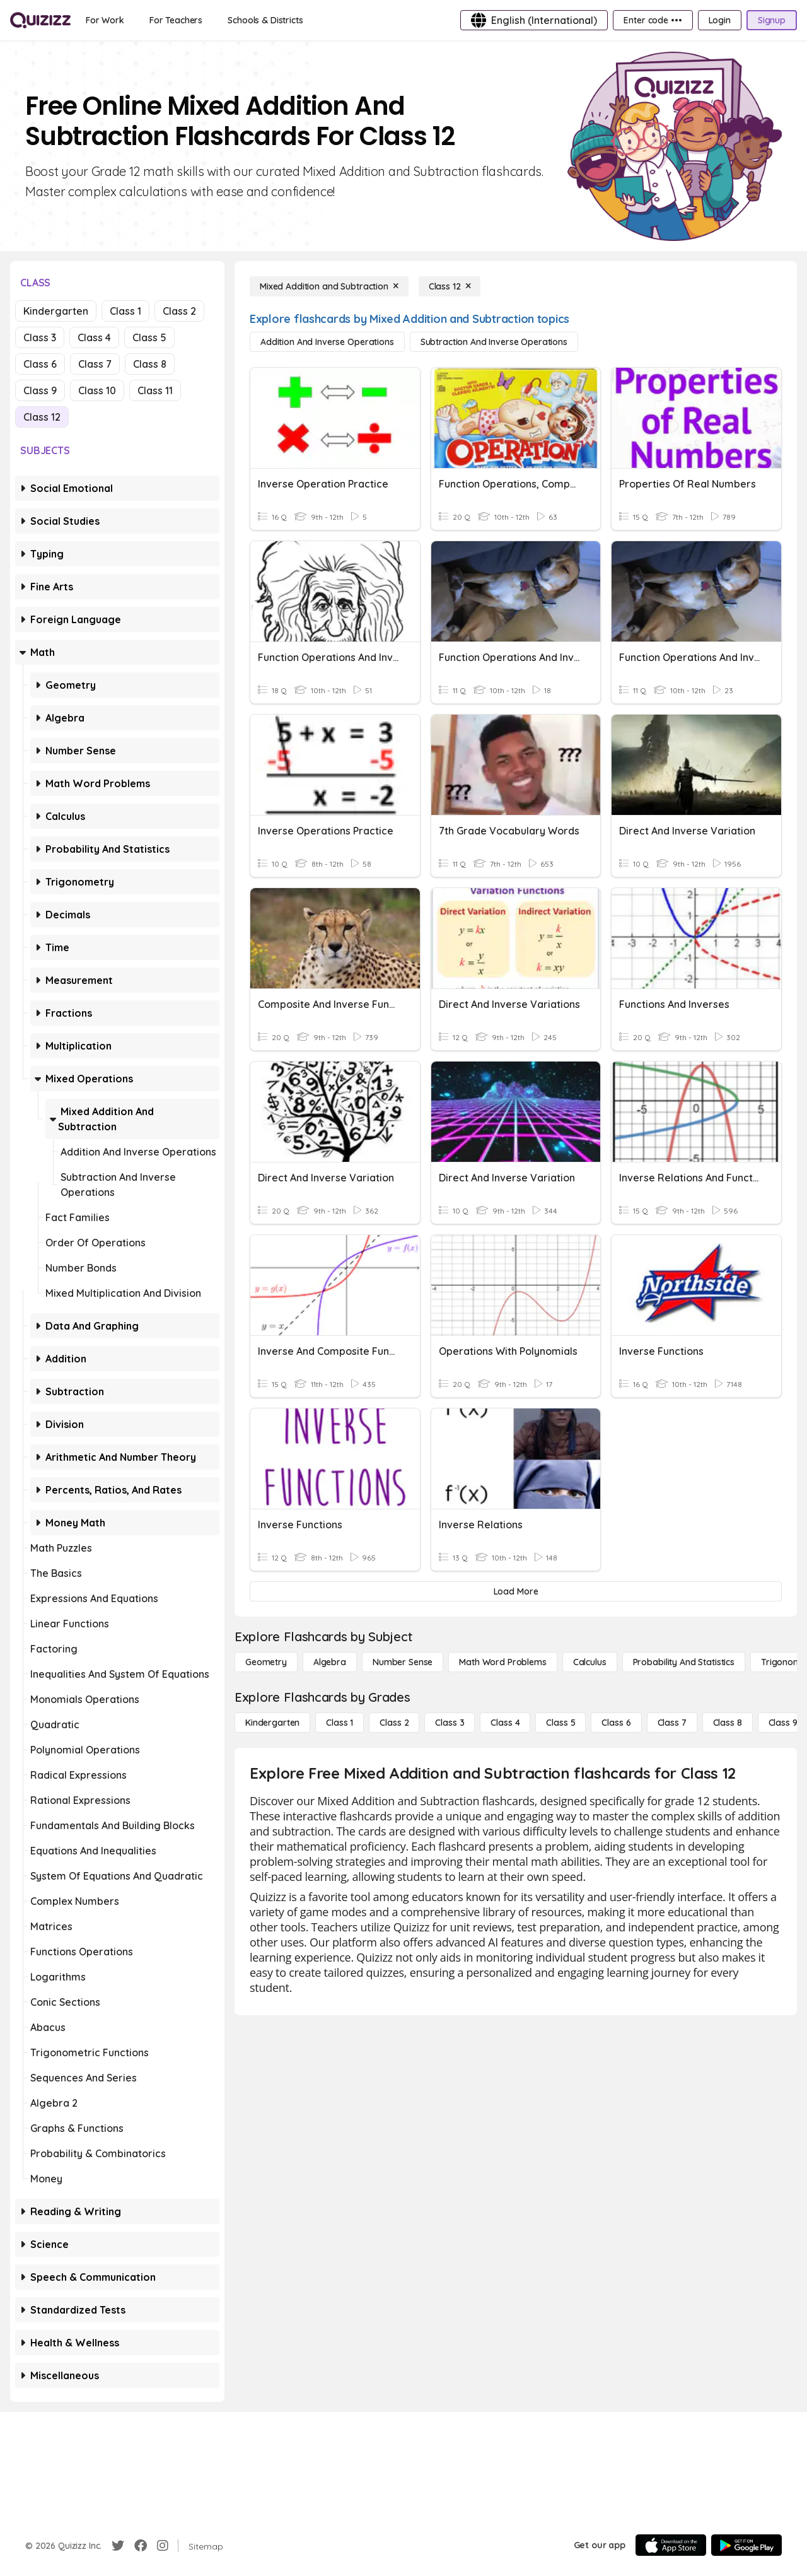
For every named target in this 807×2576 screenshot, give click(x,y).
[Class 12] (450, 286)
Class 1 (125, 311)
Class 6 (40, 364)
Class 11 (155, 390)
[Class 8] (727, 1722)
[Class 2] (394, 1722)
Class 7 (95, 364)
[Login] (719, 20)
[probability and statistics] (683, 1662)
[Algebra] (330, 1662)
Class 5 (149, 337)
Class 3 (39, 337)
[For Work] (105, 20)
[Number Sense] (402, 1662)
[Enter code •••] (652, 20)
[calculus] (589, 1662)
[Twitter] (118, 2546)
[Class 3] (449, 1722)
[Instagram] (162, 2546)
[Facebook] (140, 2546)
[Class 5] (560, 1722)
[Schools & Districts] (265, 20)
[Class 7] (672, 1722)
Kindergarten (55, 311)
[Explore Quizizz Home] (40, 20)
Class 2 (179, 311)
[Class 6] (616, 1722)
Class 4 (94, 337)
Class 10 (97, 390)
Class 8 (149, 364)
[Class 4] (505, 1722)
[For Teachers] (175, 20)
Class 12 (42, 417)
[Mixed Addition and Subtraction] (329, 286)
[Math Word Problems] (502, 1662)
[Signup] (771, 20)
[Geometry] (266, 1662)
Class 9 (40, 390)
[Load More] (516, 1591)
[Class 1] (339, 1722)
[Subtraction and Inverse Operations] (494, 342)
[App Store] (671, 2545)
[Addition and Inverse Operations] (327, 342)
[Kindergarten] (272, 1722)
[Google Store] (746, 2545)
